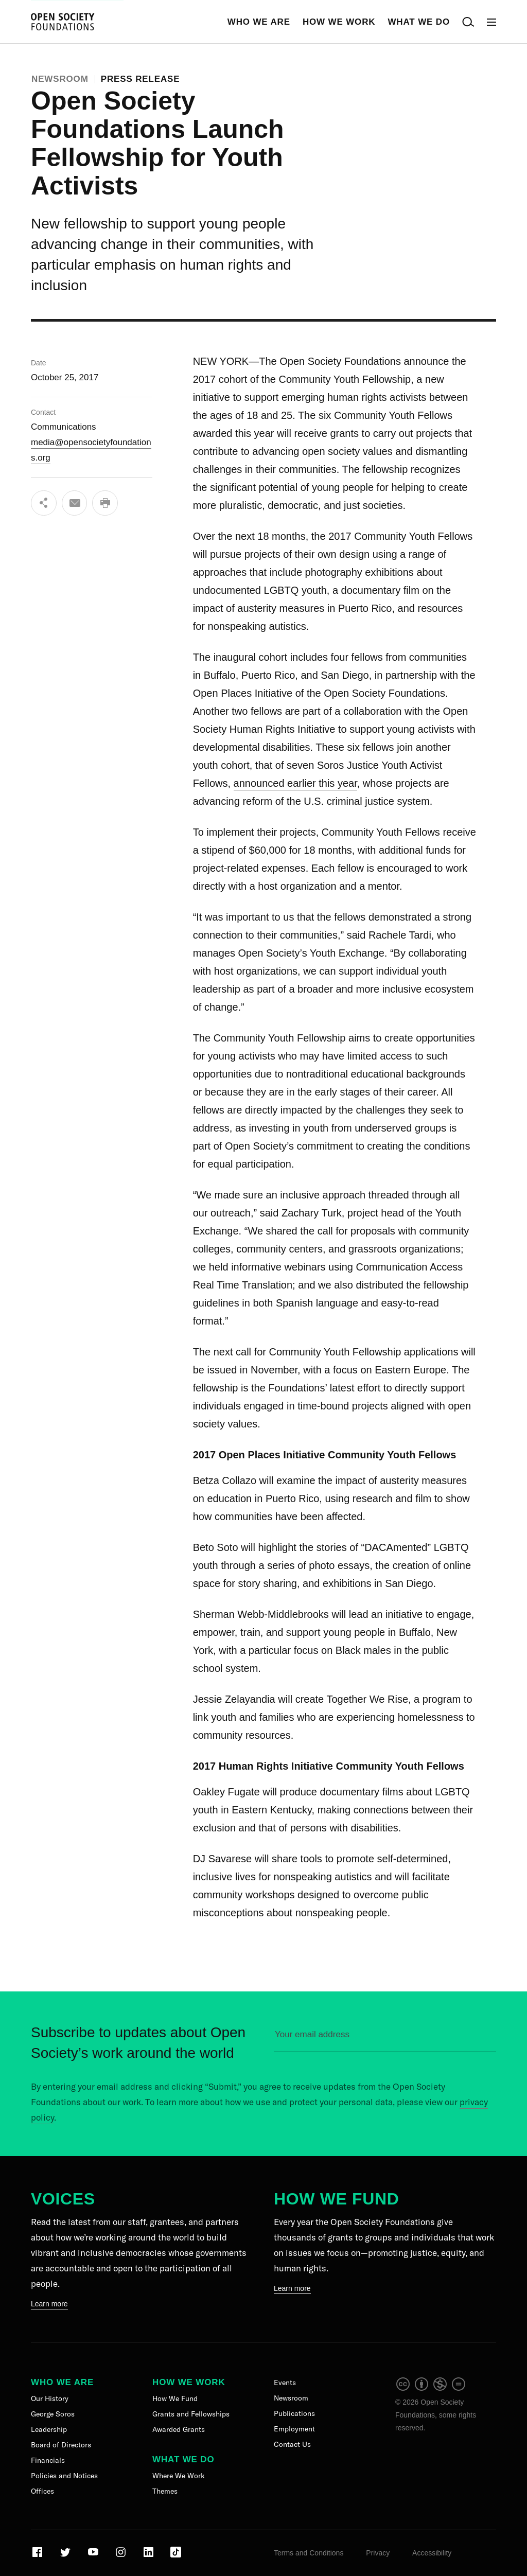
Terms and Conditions (308, 2553)
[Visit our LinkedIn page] (149, 2556)
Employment (294, 2428)
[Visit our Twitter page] (66, 2556)
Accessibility (431, 2553)
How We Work (339, 22)
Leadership (49, 2429)
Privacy (378, 2553)
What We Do (419, 22)
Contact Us (292, 2444)
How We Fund (336, 2199)
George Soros (53, 2414)
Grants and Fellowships (191, 2414)
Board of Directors (61, 2444)
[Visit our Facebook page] (38, 2556)
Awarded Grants (178, 2429)
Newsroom (60, 79)
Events (285, 2382)
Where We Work (178, 2475)
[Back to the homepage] (63, 22)
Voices (63, 2199)
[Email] (74, 503)
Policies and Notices (64, 2475)
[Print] (105, 503)
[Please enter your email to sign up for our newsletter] (385, 2039)
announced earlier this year (295, 783)
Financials (48, 2460)
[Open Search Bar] (468, 22)
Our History (49, 2398)
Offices (42, 2491)
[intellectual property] (431, 2389)
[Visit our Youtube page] (93, 2556)
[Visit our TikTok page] (175, 2556)
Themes (165, 2491)
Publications (294, 2413)
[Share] (44, 503)
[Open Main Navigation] (491, 22)
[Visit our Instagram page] (121, 2556)
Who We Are (258, 22)
